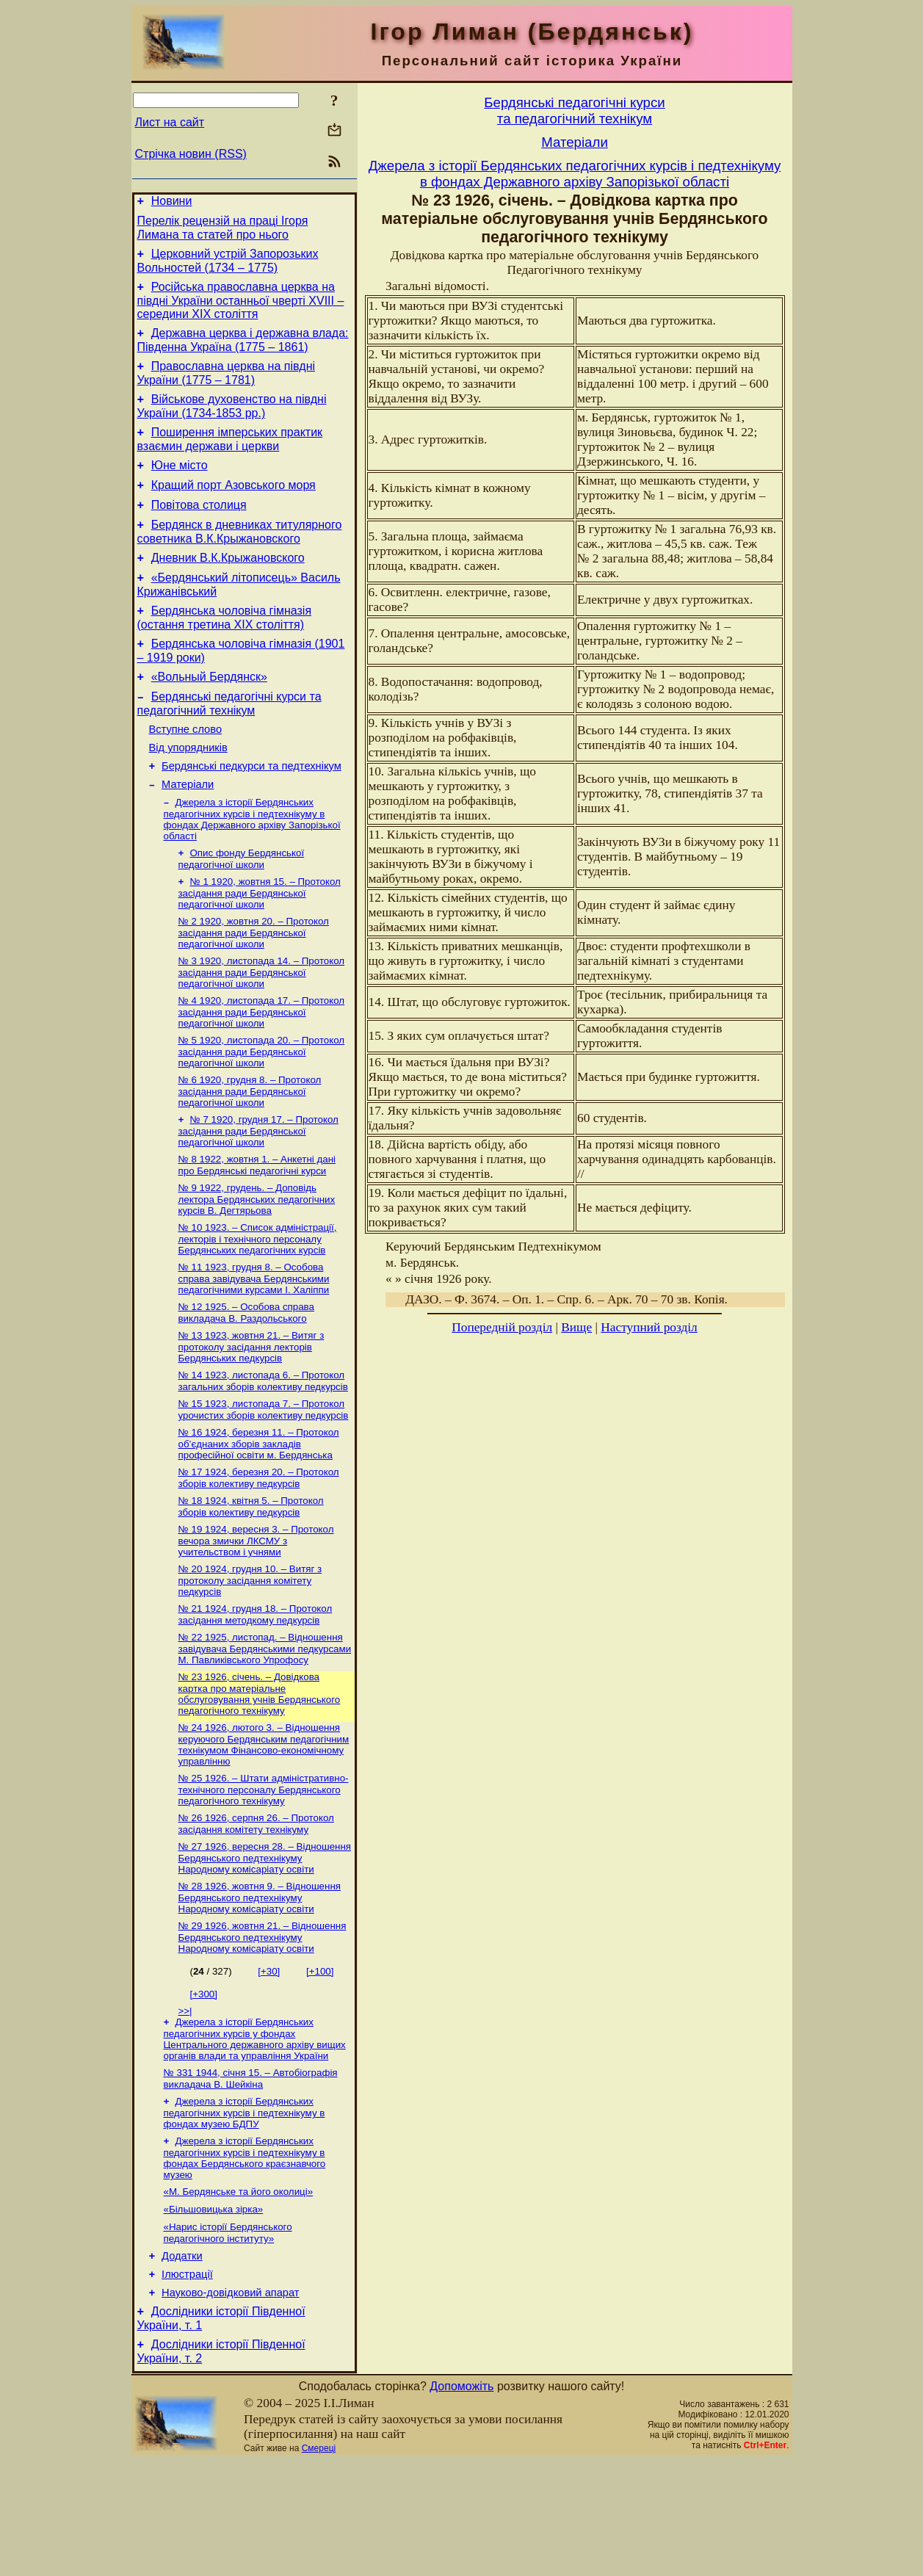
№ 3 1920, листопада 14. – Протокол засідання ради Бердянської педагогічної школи (261, 1028)
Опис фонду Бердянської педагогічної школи (241, 910)
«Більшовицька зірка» (214, 2312)
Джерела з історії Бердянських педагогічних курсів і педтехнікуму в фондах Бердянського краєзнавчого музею (245, 2257)
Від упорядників (188, 791)
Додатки (182, 2362)
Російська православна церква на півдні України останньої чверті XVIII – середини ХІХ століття (240, 309)
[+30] (269, 2065)
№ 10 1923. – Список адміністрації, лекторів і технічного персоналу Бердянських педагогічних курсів (257, 1305)
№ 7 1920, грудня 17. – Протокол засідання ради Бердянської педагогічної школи (258, 1192)
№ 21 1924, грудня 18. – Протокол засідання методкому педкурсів (255, 1696)
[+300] (203, 2088)
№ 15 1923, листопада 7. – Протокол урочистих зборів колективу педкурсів (263, 1483)
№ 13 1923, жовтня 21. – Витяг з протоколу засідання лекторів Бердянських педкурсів (251, 1417)
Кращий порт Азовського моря (233, 507)
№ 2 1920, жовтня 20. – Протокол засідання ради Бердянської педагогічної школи (253, 987)
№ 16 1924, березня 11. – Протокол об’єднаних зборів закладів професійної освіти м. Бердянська (258, 1518)
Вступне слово (185, 771)
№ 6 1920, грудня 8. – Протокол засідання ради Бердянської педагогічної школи (250, 1151)
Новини (171, 203)
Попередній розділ (502, 1327)
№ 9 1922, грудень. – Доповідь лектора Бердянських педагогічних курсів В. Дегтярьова (257, 1264)
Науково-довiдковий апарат (230, 2403)
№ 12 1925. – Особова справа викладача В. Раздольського (246, 1381)
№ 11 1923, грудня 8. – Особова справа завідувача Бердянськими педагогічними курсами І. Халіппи (254, 1346)
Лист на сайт (170, 122)
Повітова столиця (199, 529)
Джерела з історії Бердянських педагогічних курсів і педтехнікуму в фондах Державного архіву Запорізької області (252, 869)
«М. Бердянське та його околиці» (239, 2292)
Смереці (319, 2563)
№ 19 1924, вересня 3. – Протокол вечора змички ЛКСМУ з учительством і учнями (256, 1620)
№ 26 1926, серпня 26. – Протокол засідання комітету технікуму (256, 1913)
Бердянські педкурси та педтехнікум (251, 812)
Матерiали (188, 833)
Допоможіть (461, 2501)
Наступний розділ (649, 1327)
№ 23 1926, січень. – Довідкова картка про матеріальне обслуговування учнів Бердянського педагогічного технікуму (259, 1778)
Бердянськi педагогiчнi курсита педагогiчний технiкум (574, 110)
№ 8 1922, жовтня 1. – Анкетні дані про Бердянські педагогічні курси (257, 1228)
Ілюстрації (187, 2383)
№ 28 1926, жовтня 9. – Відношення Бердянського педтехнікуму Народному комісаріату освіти (259, 1990)
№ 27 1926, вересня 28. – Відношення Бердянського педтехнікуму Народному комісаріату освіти (265, 1949)
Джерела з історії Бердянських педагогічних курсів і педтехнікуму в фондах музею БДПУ (244, 2211)
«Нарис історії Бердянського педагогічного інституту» (228, 2337)
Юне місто (179, 485)
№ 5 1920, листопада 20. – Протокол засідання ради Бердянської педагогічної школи (261, 1110)
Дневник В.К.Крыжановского (228, 586)
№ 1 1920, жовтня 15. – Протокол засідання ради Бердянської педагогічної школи (259, 946)
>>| (185, 2104)
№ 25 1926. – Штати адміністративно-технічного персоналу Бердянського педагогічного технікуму (263, 1878)
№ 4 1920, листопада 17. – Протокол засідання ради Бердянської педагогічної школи (261, 1069)
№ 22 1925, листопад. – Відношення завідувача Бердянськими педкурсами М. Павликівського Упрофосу (265, 1732)
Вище (576, 1327)
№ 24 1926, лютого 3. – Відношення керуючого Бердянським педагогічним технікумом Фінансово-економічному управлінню (264, 1831)
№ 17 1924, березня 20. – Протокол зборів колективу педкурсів (258, 1554)
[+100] (319, 2065)
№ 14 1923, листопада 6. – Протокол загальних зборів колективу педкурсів (263, 1452)
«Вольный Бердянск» (209, 714)
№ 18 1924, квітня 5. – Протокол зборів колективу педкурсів (251, 1584)
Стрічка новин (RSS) (191, 154)
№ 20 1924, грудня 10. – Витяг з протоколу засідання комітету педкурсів (250, 1661)
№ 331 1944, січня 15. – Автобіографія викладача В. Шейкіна (251, 2175)
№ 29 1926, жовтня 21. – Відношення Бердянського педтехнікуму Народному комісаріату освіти (262, 2031)
